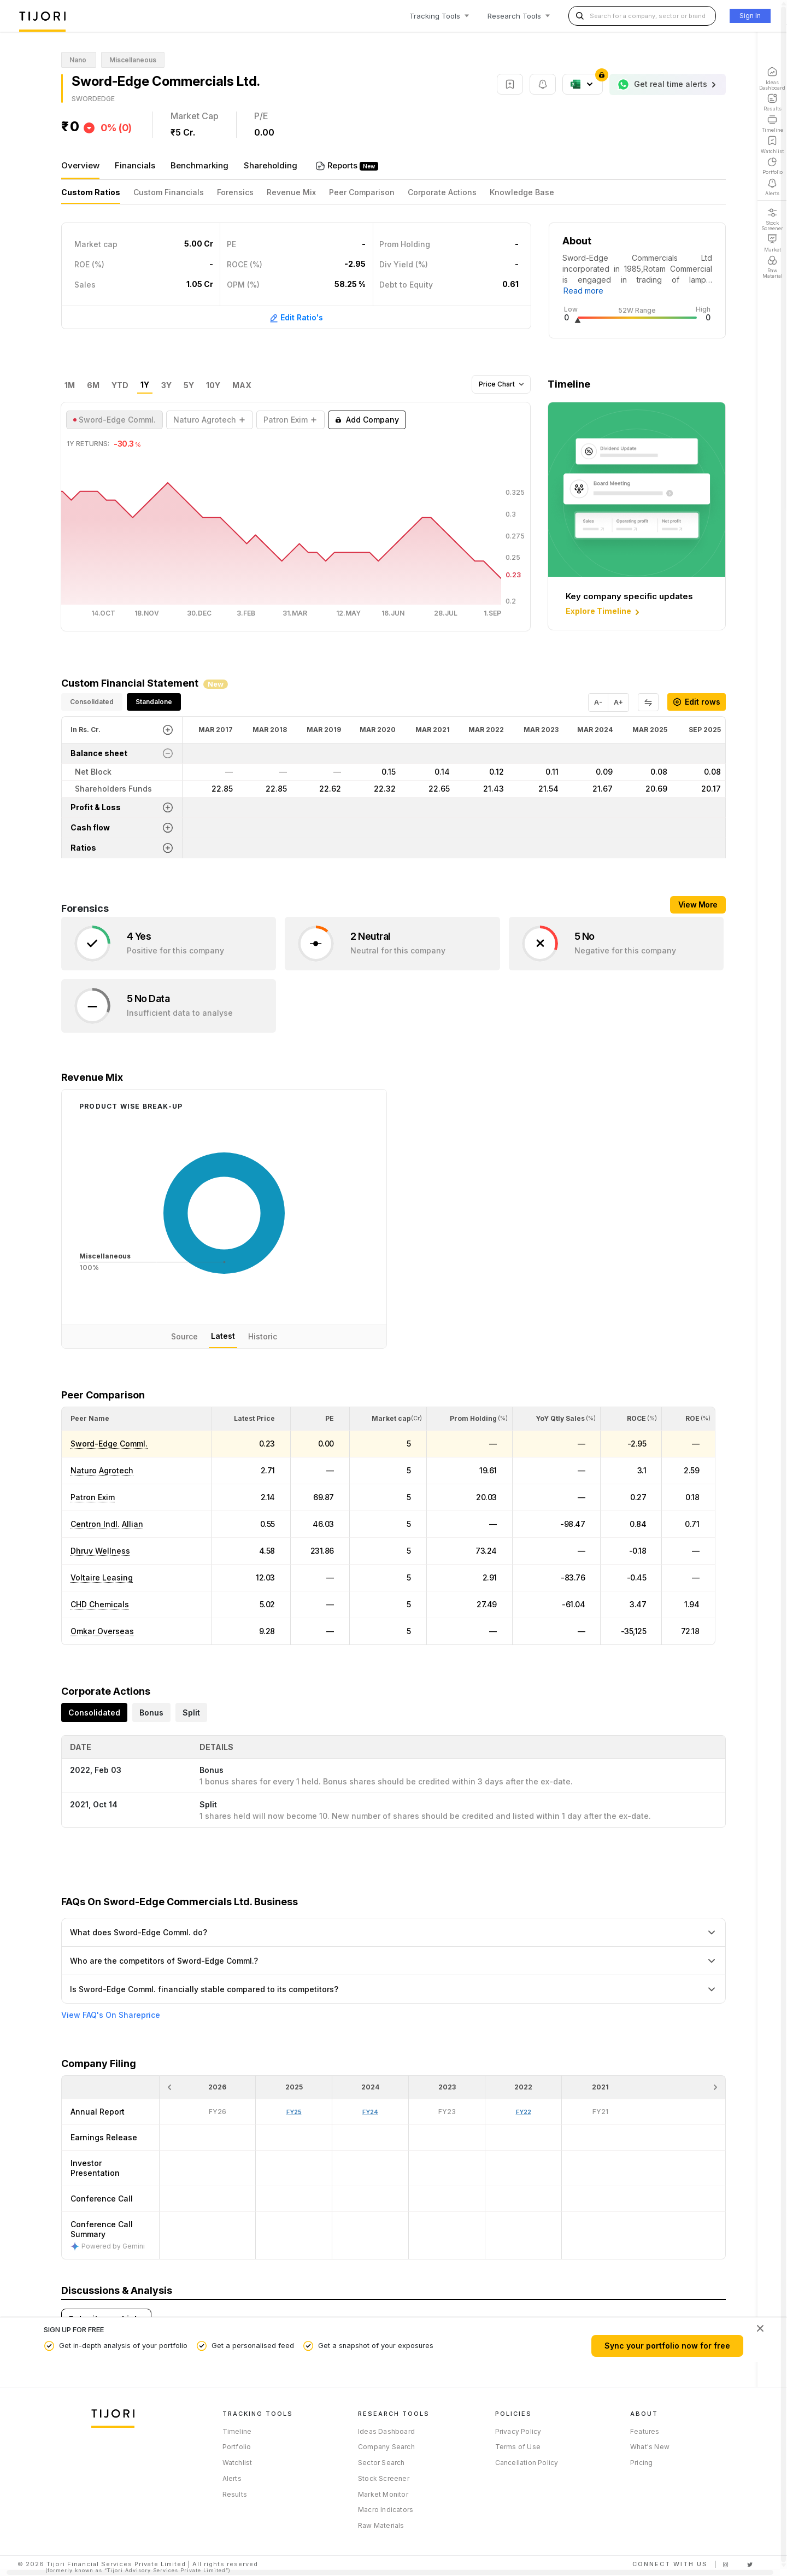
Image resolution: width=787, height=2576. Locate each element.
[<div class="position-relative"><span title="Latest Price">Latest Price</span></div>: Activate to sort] (251, 1419)
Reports (343, 165)
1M (69, 385)
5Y (189, 385)
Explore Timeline (604, 611)
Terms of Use (518, 2447)
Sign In (750, 15)
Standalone (154, 702)
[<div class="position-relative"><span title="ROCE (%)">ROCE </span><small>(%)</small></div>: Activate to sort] (631, 1419)
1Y (144, 385)
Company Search (386, 2447)
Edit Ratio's (296, 318)
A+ (618, 702)
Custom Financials (168, 192)
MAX (241, 385)
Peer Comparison (362, 192)
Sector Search (381, 2462)
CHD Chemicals (100, 1604)
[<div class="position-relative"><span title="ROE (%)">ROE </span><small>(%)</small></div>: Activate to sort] (688, 1419)
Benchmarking (199, 165)
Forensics (235, 192)
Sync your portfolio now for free (667, 2345)
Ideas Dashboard (386, 2431)
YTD (119, 385)
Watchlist (237, 2462)
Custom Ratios (90, 192)
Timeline (237, 2431)
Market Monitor (383, 2494)
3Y (166, 385)
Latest (223, 1335)
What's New (649, 2447)
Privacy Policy (518, 2431)
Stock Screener (383, 2478)
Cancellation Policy (527, 2462)
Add (367, 419)
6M (93, 385)
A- (598, 702)
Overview (80, 165)
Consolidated (92, 702)
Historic (262, 1336)
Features (645, 2431)
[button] (90, 1418)
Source (184, 1336)
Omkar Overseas (102, 1631)
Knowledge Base (522, 192)
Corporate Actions (442, 192)
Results (234, 2494)
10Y (213, 385)
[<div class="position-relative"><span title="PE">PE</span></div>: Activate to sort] (320, 1419)
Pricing (641, 2462)
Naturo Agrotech (102, 1470)
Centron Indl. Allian (107, 1524)
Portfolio (236, 2447)
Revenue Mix (291, 192)
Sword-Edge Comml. (109, 1443)
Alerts (232, 2478)
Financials (135, 165)
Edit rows (696, 701)
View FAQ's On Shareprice (110, 2015)
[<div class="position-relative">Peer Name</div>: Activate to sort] (136, 1419)
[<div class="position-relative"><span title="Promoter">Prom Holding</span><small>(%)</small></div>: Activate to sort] (470, 1419)
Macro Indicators (385, 2509)
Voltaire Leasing (102, 1577)
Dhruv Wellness (100, 1550)
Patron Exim (93, 1497)
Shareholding (270, 165)
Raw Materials (381, 2525)
